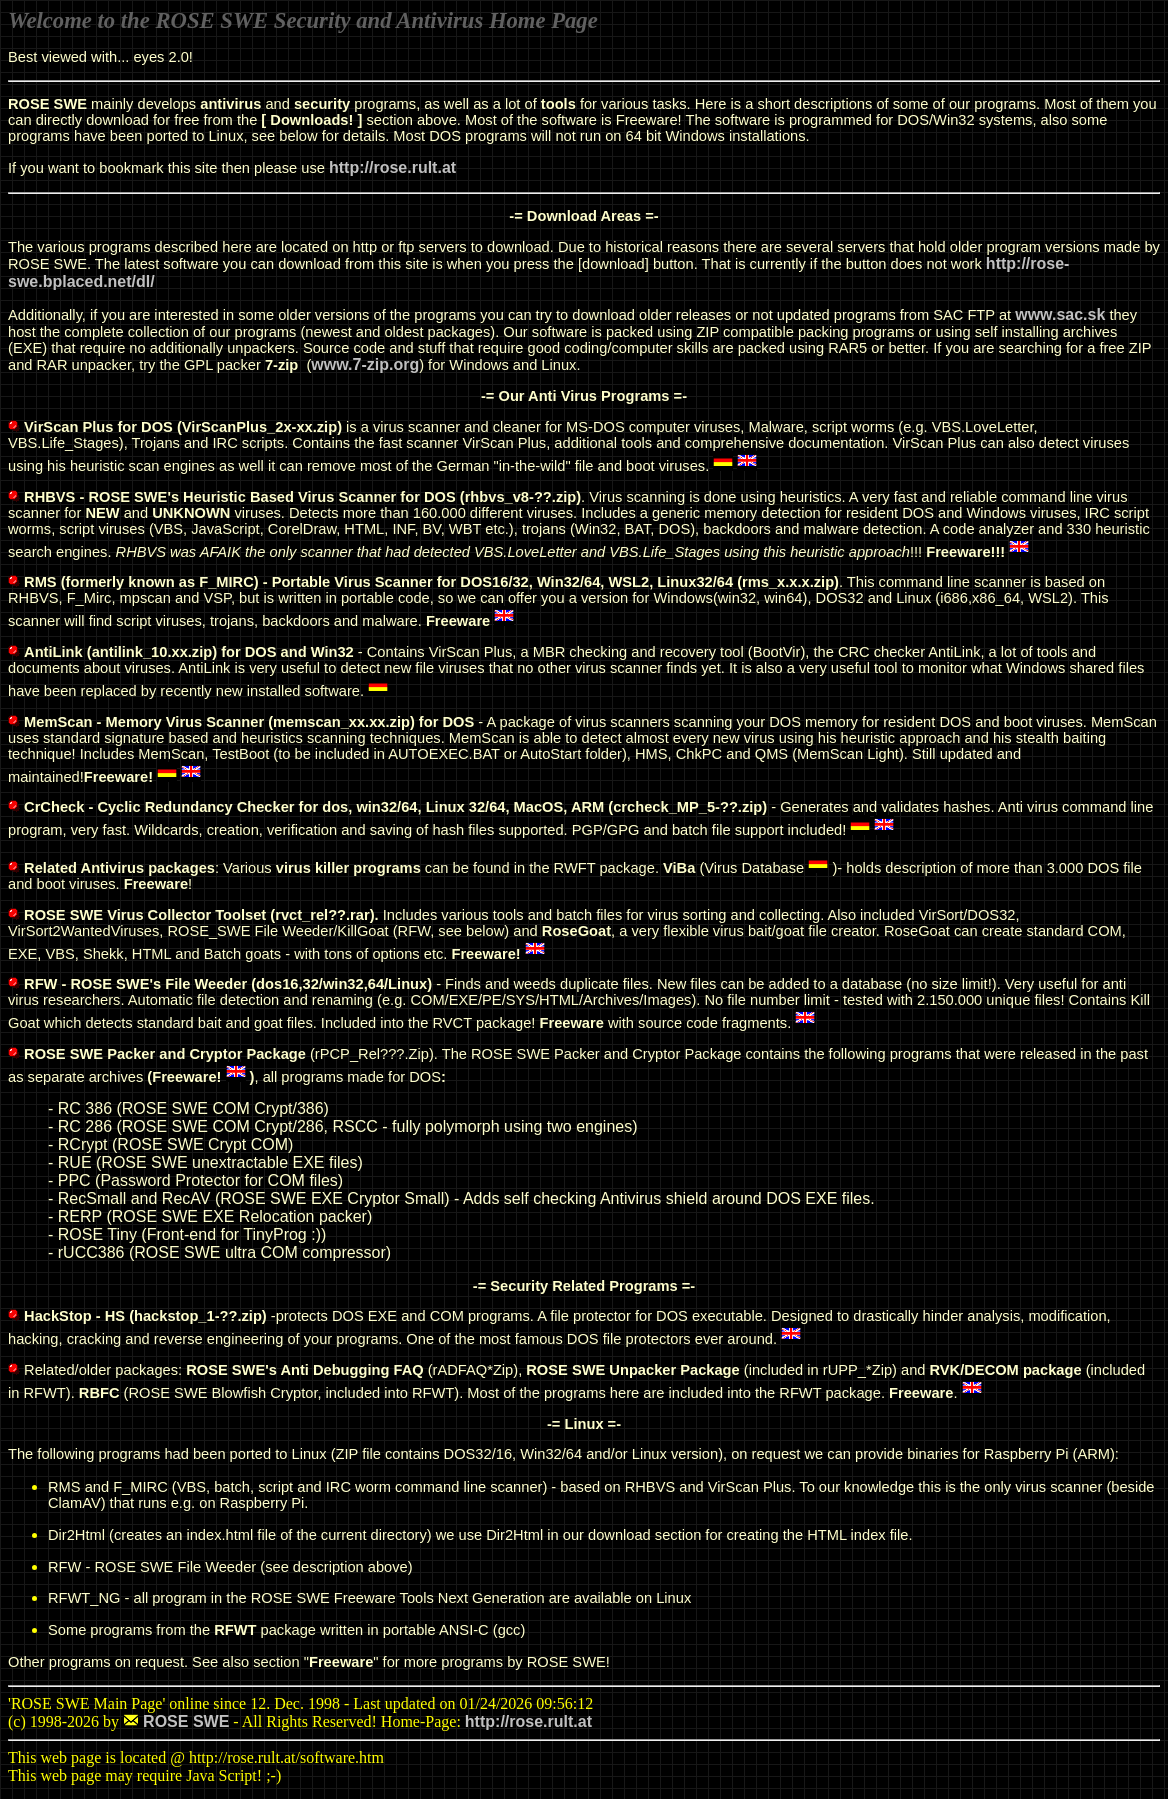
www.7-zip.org (365, 364)
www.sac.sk (1060, 314)
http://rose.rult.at (392, 167)
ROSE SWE (186, 1721)
